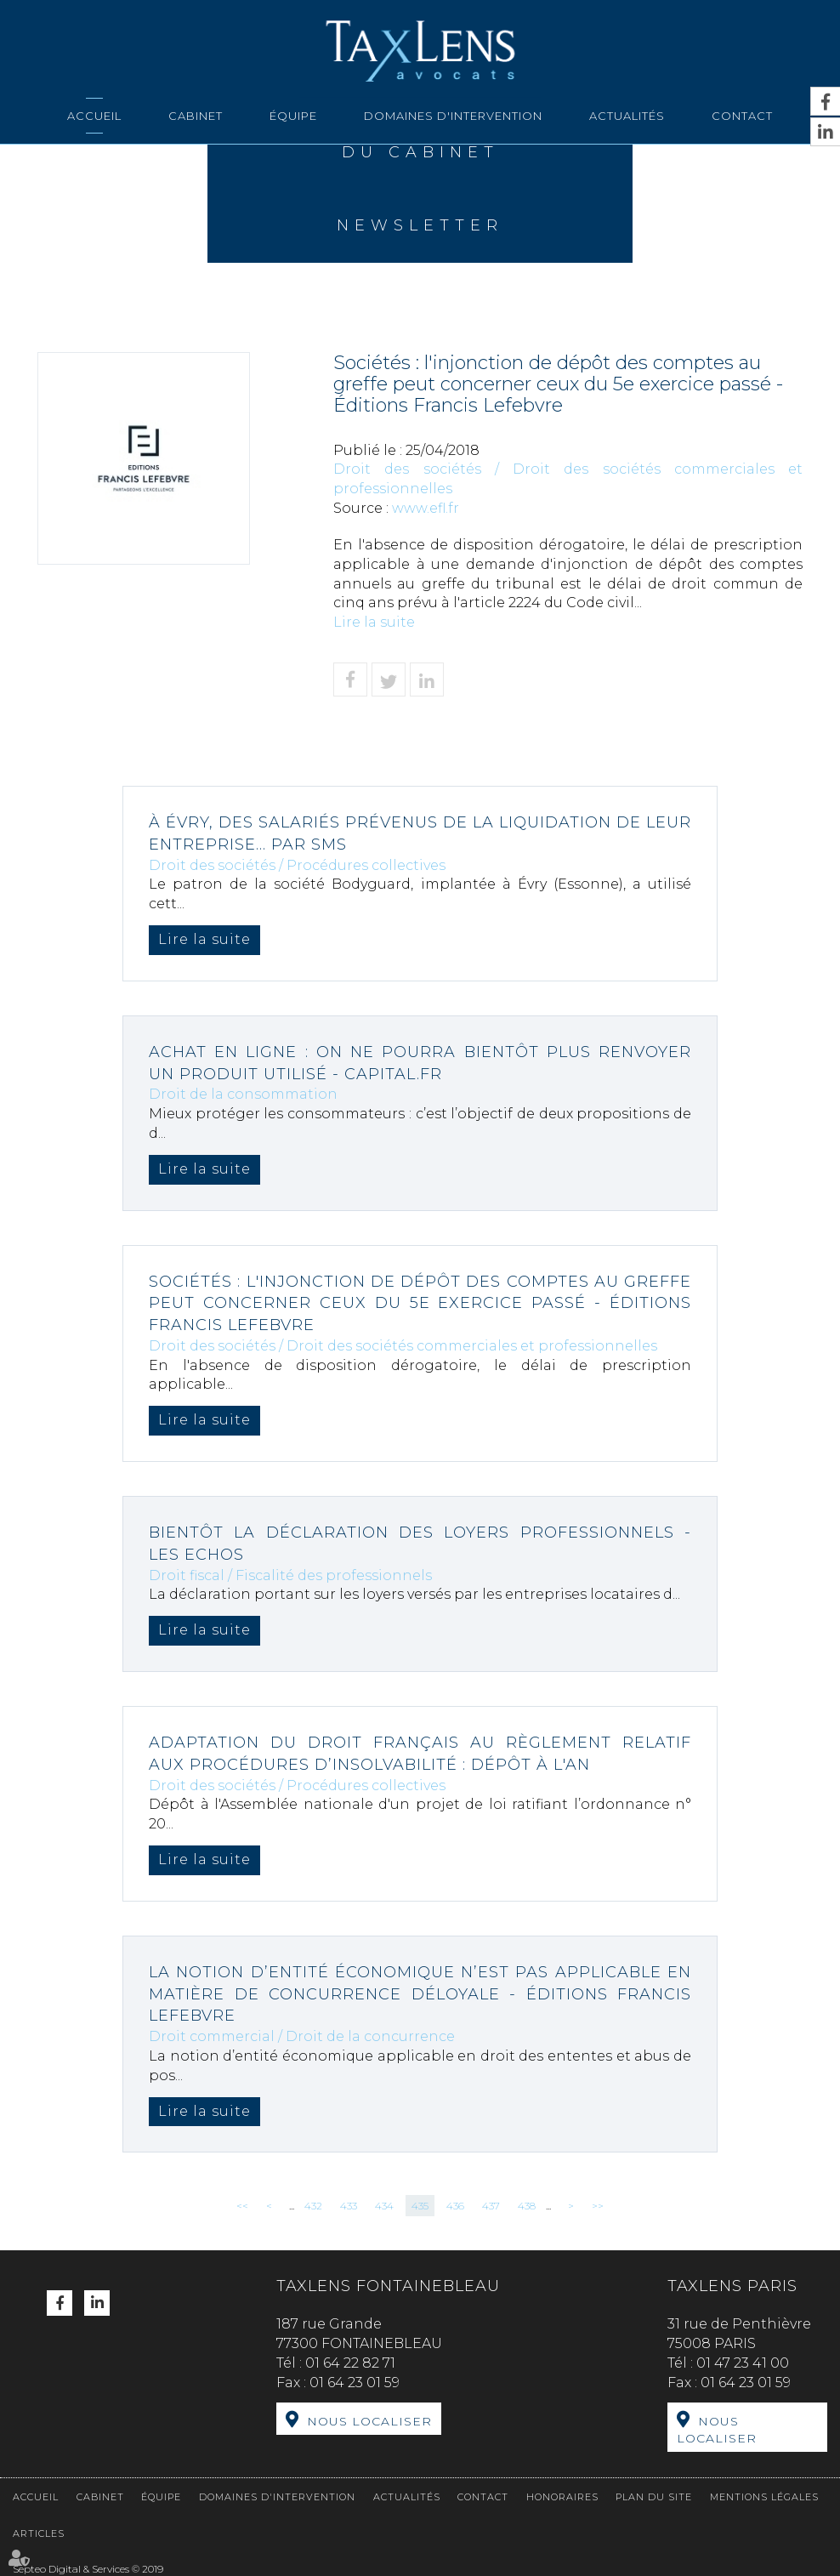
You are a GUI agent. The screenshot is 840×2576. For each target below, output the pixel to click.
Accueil (94, 115)
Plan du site (654, 2497)
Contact (742, 115)
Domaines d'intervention (453, 115)
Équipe (293, 115)
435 (420, 2205)
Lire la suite (374, 622)
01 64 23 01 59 (354, 2382)
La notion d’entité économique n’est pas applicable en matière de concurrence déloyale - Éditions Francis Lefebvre (420, 1994)
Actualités (627, 115)
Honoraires (562, 2497)
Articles (39, 2533)
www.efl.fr (425, 508)
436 (455, 2205)
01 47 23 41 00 (742, 2363)
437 (491, 2205)
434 (384, 2205)
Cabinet (195, 115)
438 (527, 2205)
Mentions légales (764, 2497)
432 (313, 2205)
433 (348, 2205)
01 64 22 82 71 (350, 2363)
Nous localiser (369, 2421)
